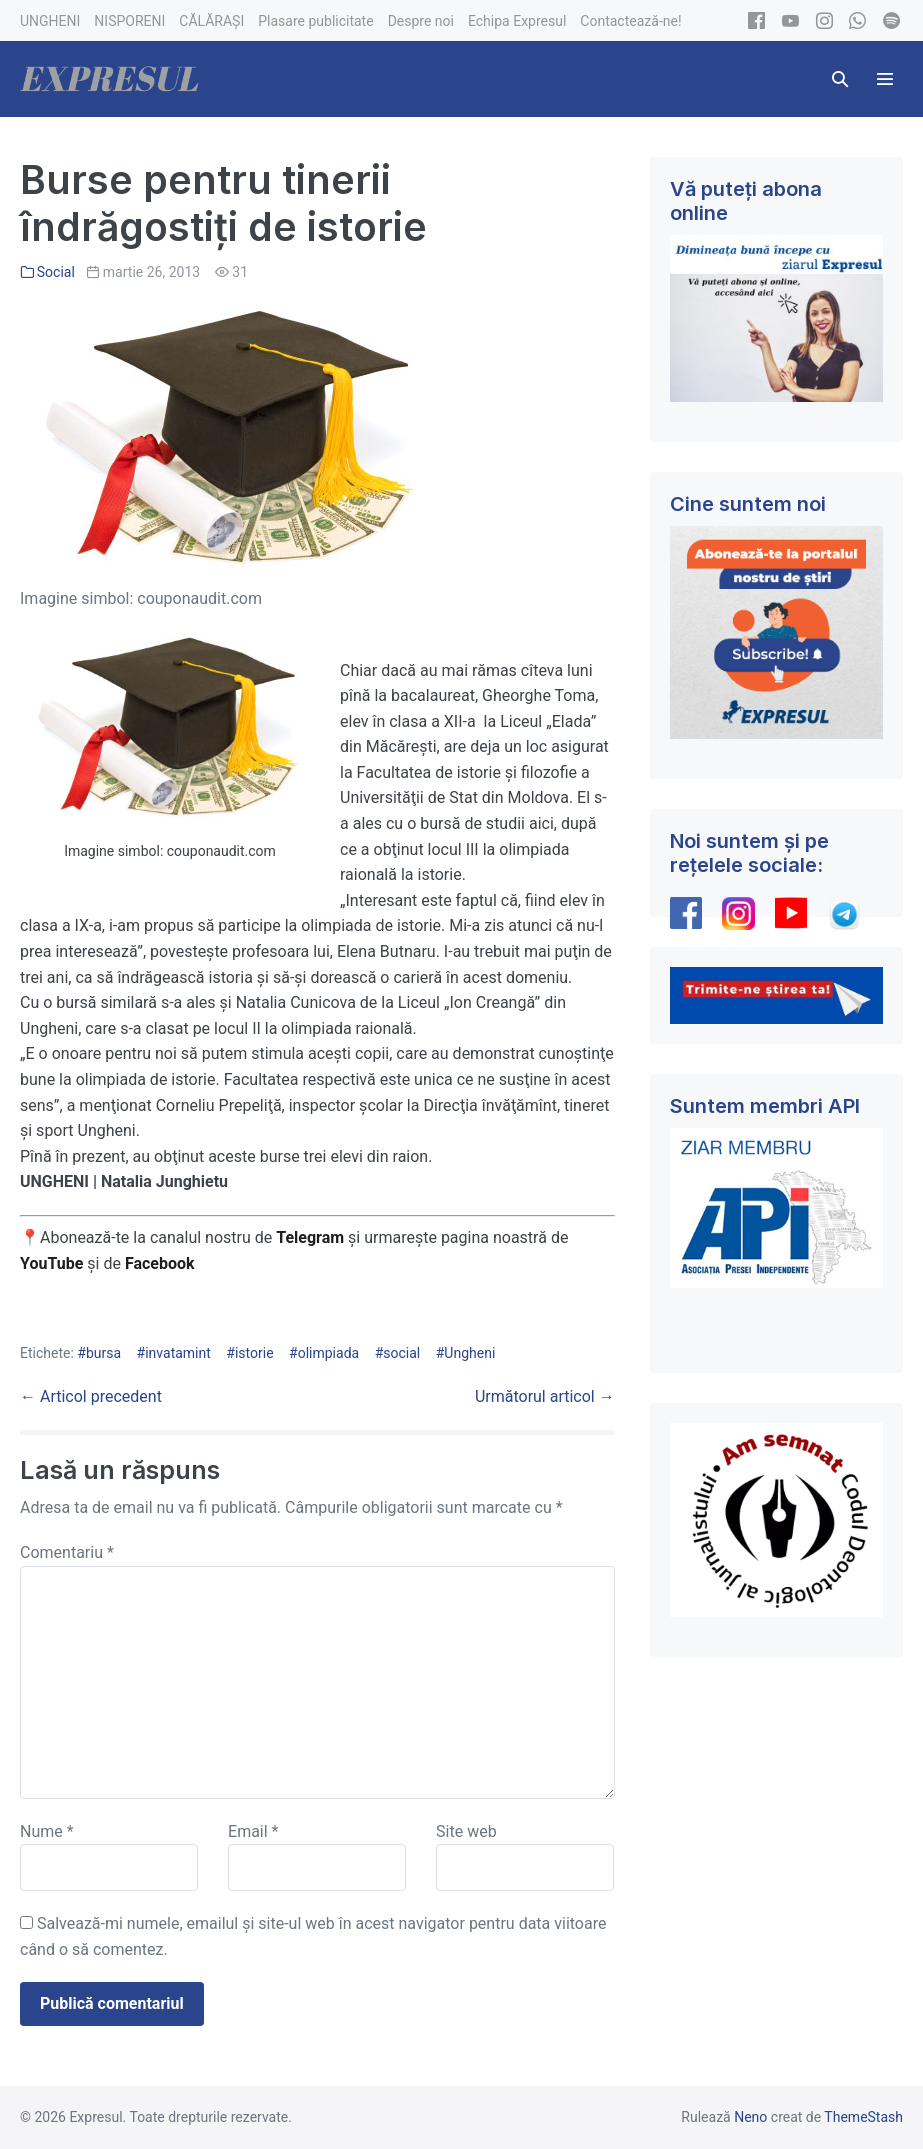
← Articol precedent (91, 1396)
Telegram (310, 1237)
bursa (103, 1353)
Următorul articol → (545, 1396)
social (401, 1353)
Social (56, 272)
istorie (254, 1353)
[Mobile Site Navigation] (885, 79)
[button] (840, 79)
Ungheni (469, 1353)
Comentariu (67, 1552)
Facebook (162, 1263)
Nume (47, 1831)
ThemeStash (863, 2117)
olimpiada (328, 1353)
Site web (466, 1831)
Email (253, 1831)
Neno (750, 2117)
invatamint (178, 1353)
